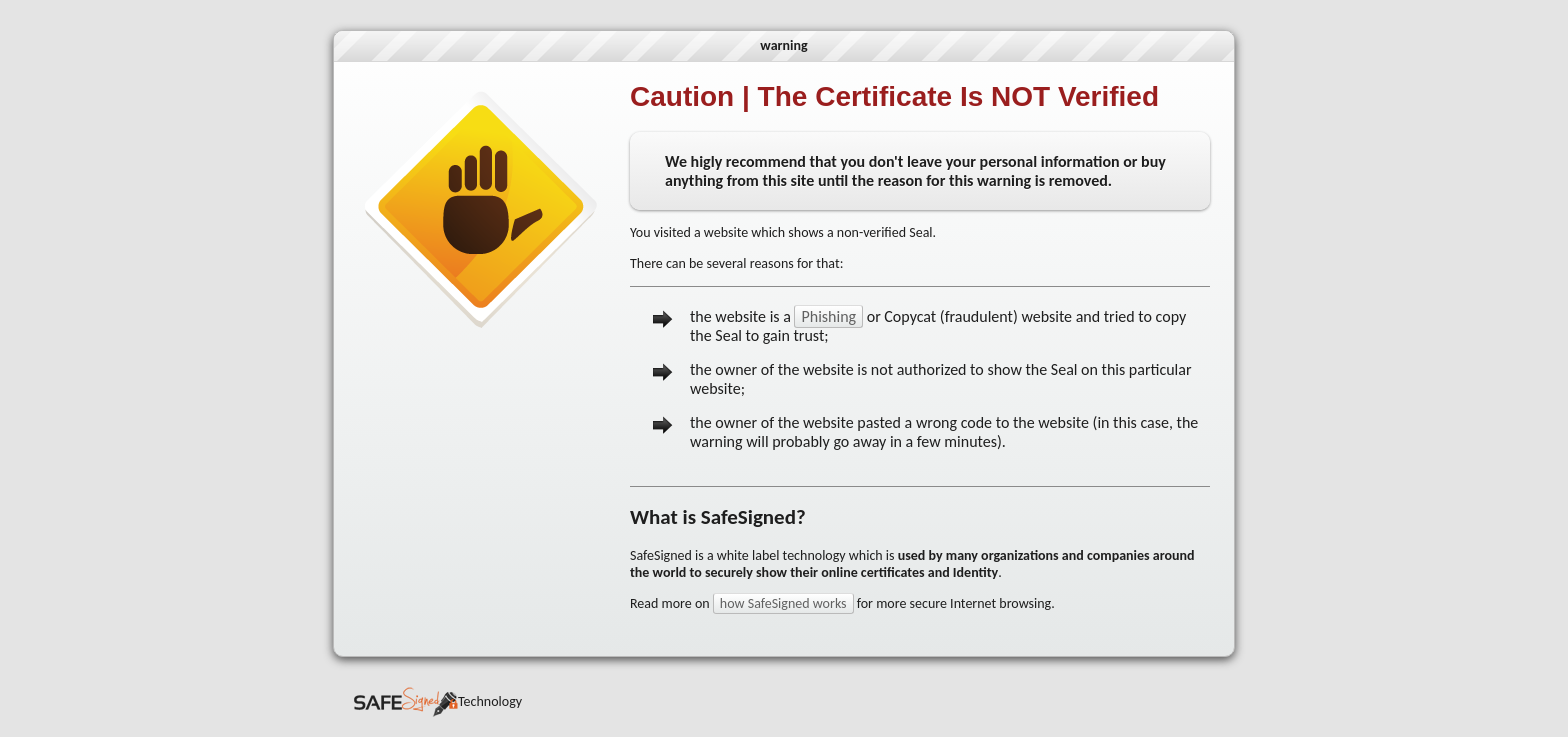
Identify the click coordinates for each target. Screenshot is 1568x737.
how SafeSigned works (783, 603)
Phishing (828, 316)
